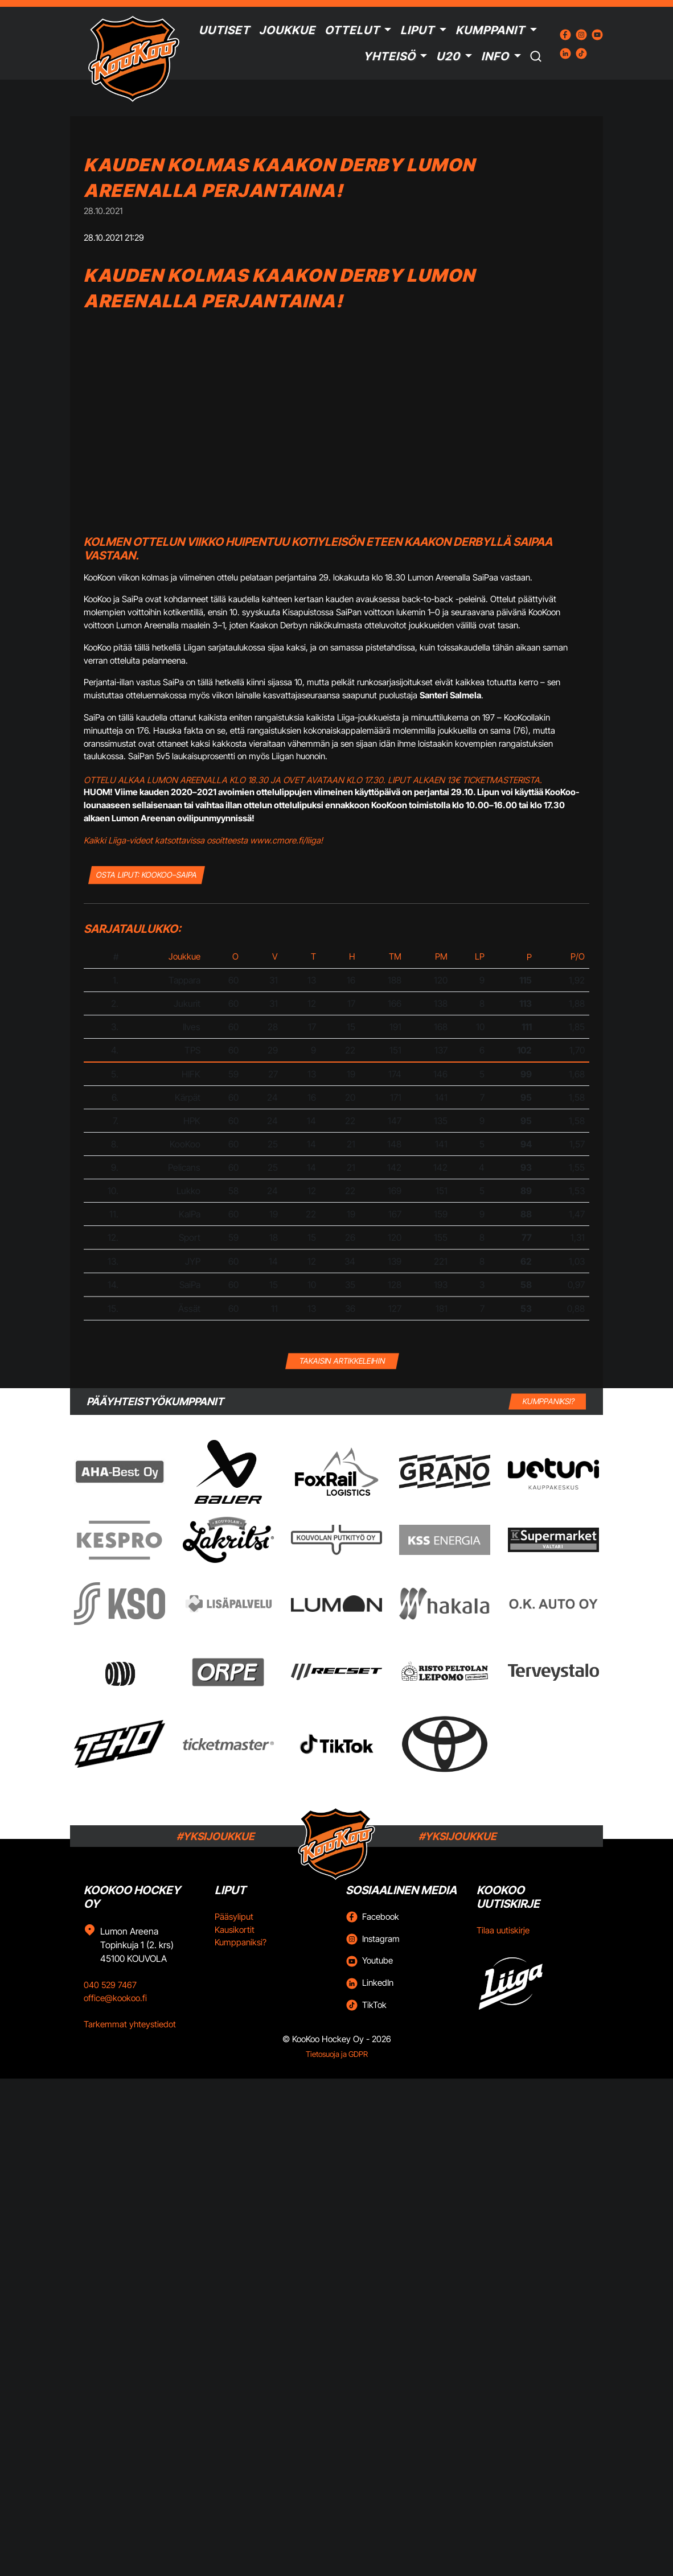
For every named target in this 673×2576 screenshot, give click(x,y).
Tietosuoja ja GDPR (337, 2054)
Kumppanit (490, 30)
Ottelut (352, 30)
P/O (578, 956)
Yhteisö (389, 56)
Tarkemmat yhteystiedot (130, 2024)
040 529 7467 (110, 1985)
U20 (448, 56)
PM (441, 956)
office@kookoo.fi (115, 1998)
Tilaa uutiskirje (503, 1930)
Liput (417, 30)
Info (495, 56)
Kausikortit (235, 1929)
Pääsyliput (234, 1916)
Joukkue (287, 30)
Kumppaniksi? (240, 1942)
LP (480, 956)
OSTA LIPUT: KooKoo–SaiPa (146, 874)
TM (395, 956)
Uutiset (224, 30)
